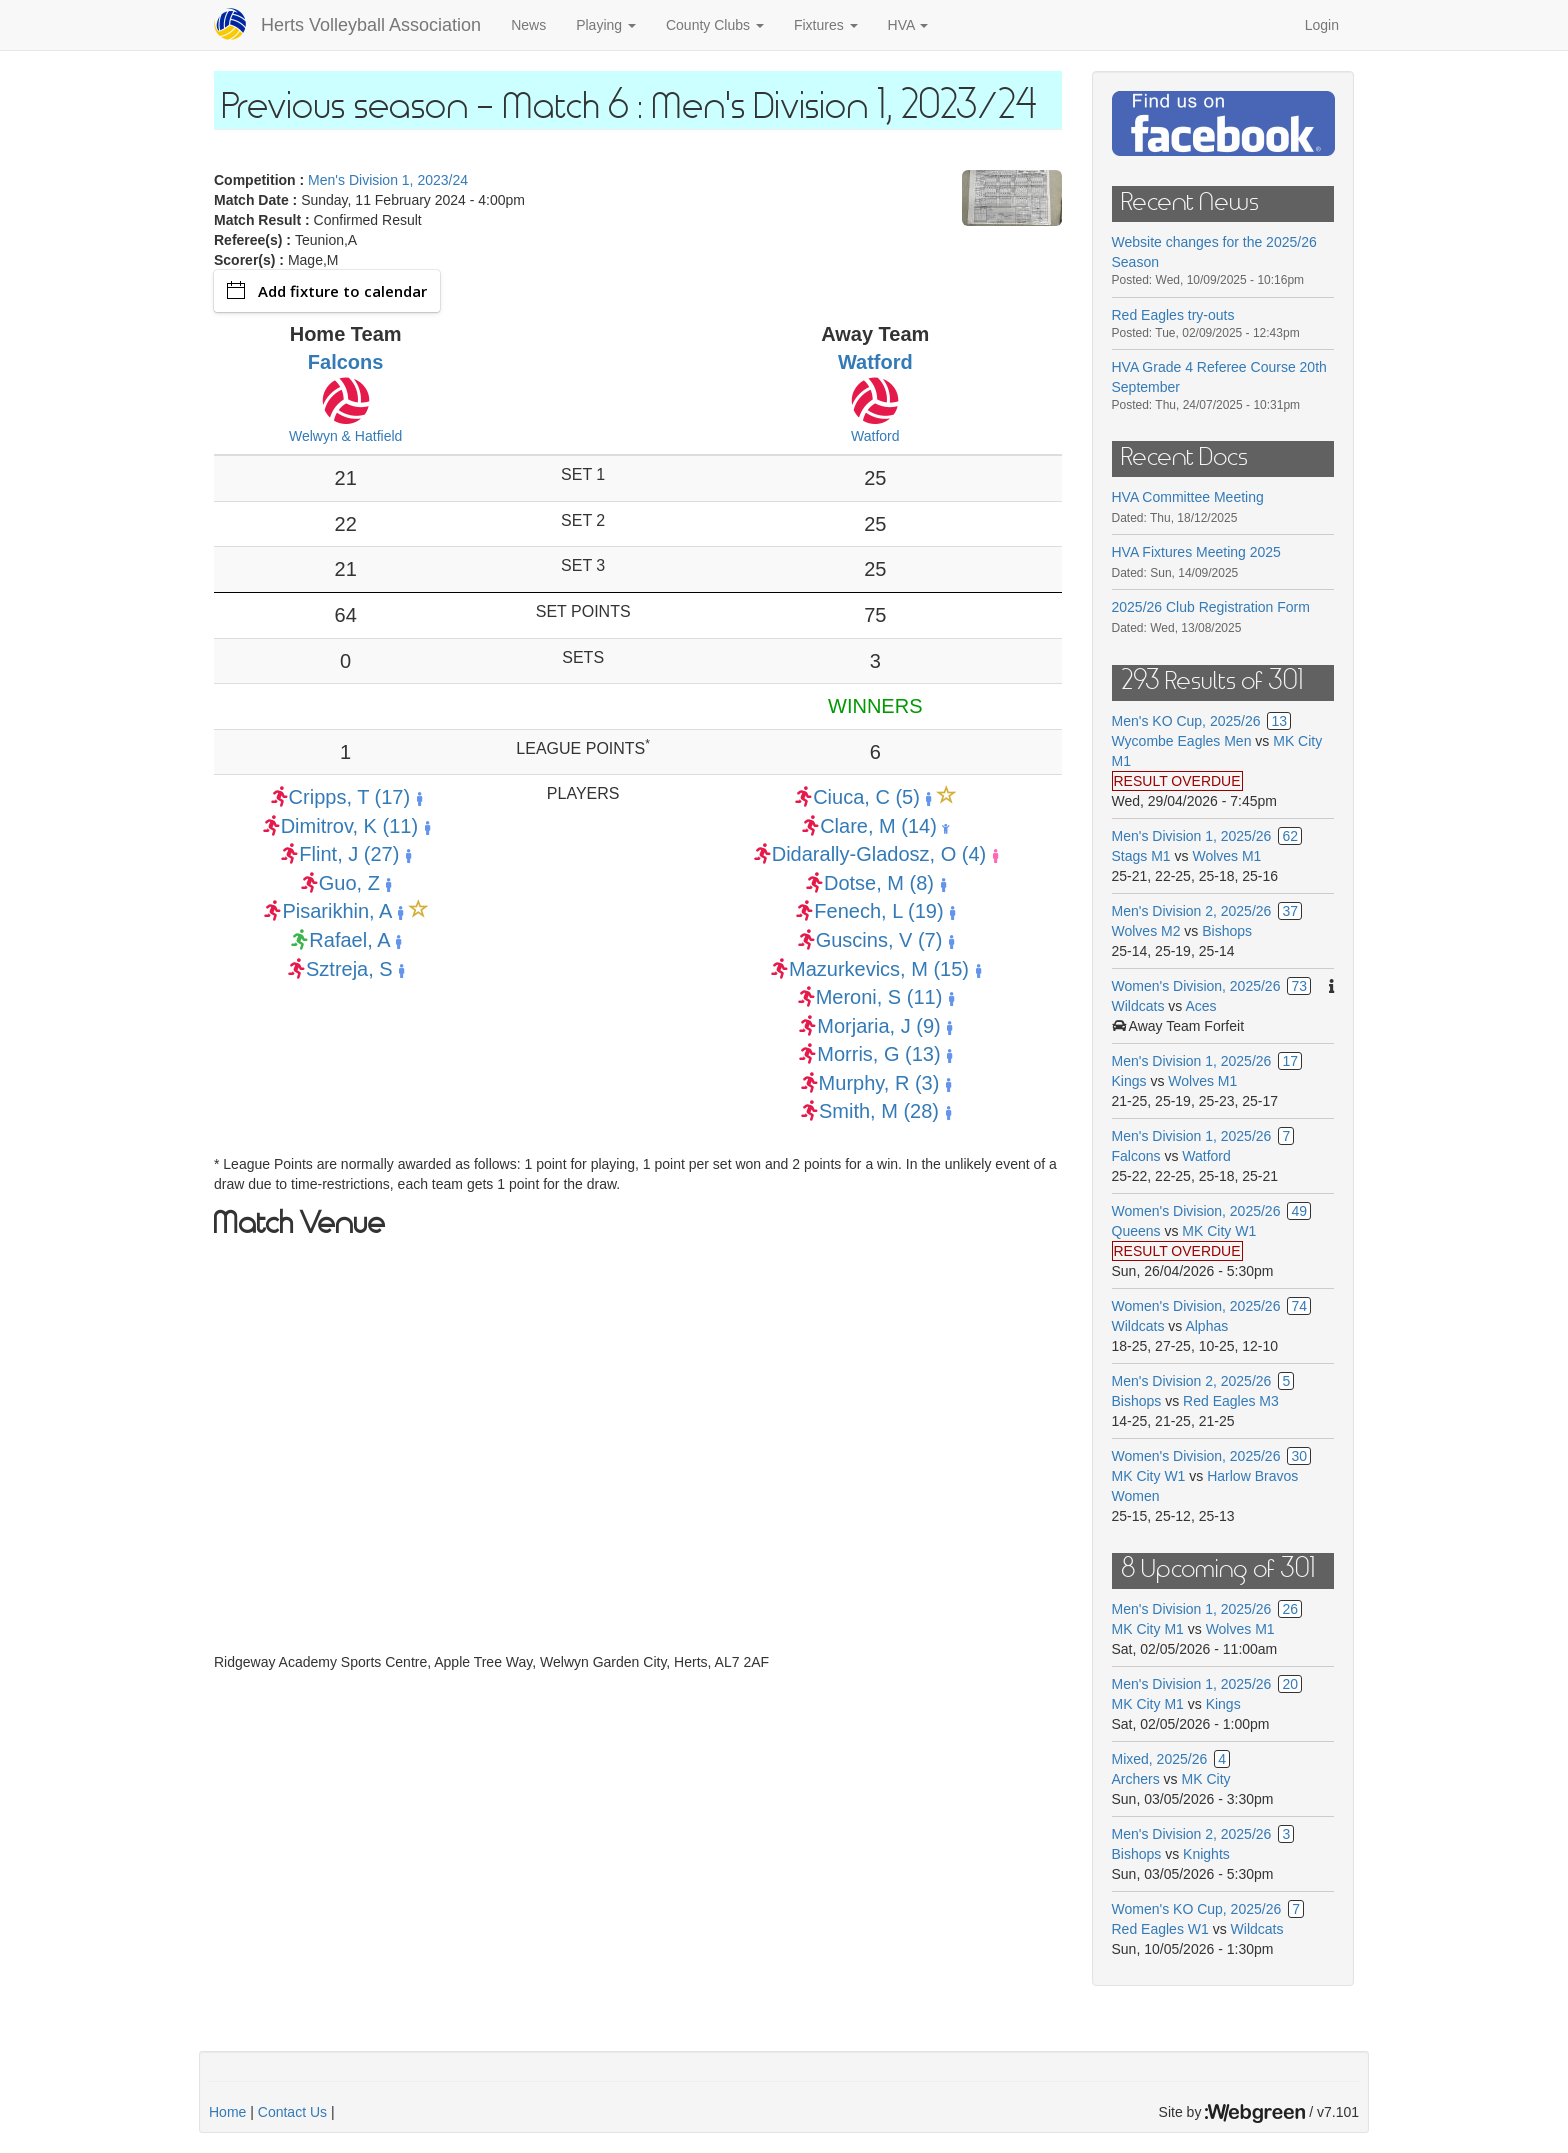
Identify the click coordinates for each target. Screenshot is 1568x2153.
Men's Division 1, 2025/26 (1192, 836)
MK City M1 (1148, 1629)
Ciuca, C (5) (866, 797)
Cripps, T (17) (350, 797)
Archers (1136, 1779)
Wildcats (1138, 1006)
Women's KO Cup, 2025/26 (1197, 1909)
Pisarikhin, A (336, 911)
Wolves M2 (1146, 931)
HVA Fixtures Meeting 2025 (1196, 552)
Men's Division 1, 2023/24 (388, 180)
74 (1299, 1306)
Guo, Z (349, 883)
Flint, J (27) (349, 854)
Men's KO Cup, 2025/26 (1186, 721)
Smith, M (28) (879, 1111)
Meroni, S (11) (879, 997)
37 (1290, 911)
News (528, 25)
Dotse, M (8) (879, 883)
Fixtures (826, 25)
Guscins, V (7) (879, 940)
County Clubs (715, 25)
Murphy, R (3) (879, 1083)
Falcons (346, 362)
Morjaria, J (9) (878, 1026)
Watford (875, 362)
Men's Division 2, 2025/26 (1192, 911)
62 (1290, 836)
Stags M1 (1141, 856)
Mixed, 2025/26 (1160, 1759)
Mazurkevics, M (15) (879, 969)
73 (1299, 986)
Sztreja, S (349, 969)
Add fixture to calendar (327, 291)
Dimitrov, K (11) (349, 826)
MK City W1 (1219, 1231)
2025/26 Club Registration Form (1211, 607)
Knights (1206, 1854)
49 (1299, 1211)
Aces (1200, 1006)
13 (1279, 721)
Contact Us (292, 2112)
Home (227, 2112)
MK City (1206, 1779)
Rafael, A (349, 940)
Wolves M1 (1226, 856)
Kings (1129, 1081)
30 (1299, 1456)
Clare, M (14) (878, 826)
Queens (1136, 1231)
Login (1322, 25)
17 (1290, 1061)
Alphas (1206, 1326)
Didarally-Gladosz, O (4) (879, 854)
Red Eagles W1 (1160, 1929)
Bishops (1227, 931)
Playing (606, 25)
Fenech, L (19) (878, 911)
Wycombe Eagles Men (1182, 741)
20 (1290, 1684)
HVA (908, 25)
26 (1290, 1609)
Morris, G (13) (878, 1054)
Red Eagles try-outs (1173, 315)
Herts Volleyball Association (371, 25)
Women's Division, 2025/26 (1196, 986)
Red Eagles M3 (1231, 1401)
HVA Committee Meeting (1188, 497)
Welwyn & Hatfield (345, 436)
